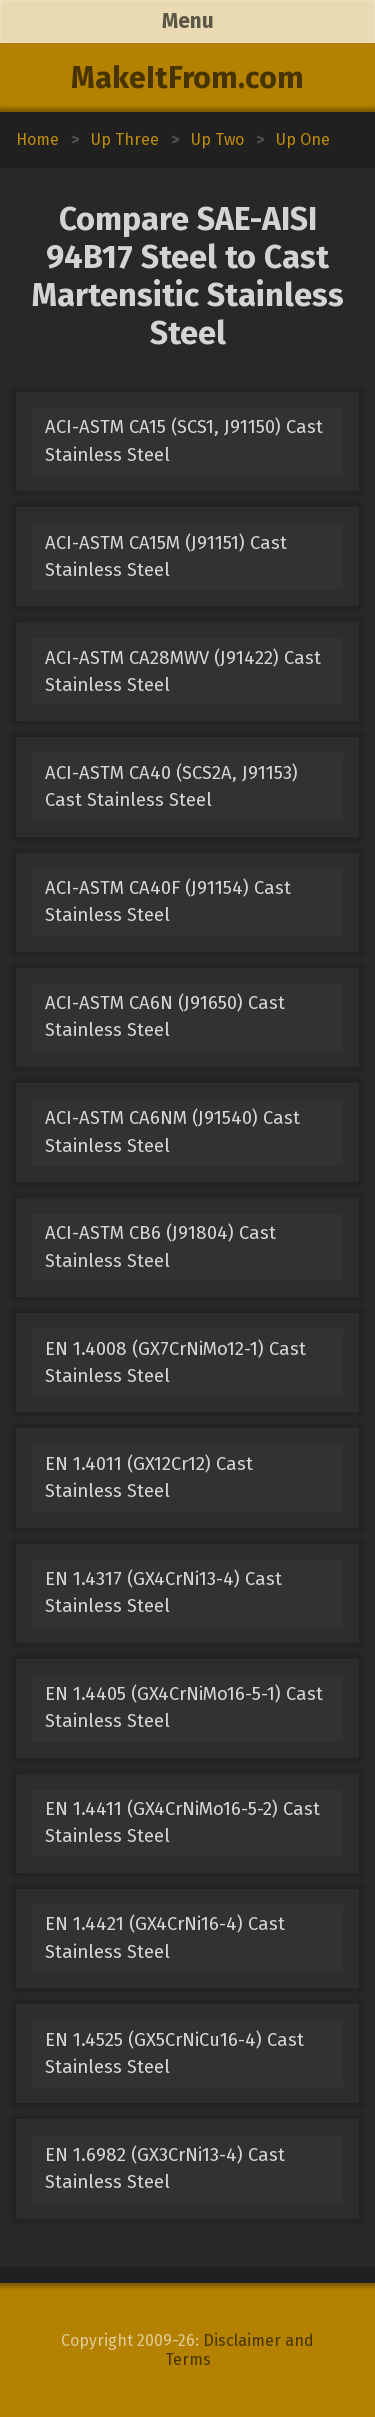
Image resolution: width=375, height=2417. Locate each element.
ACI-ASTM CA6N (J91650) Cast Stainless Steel (165, 1016)
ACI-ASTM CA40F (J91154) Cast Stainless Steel (168, 901)
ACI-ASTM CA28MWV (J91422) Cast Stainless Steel (183, 671)
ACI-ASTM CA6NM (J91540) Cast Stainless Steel (172, 1131)
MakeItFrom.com (187, 78)
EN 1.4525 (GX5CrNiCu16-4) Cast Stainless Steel (174, 2053)
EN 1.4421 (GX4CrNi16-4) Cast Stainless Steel (165, 1937)
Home (37, 139)
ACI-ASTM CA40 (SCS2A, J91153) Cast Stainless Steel (171, 786)
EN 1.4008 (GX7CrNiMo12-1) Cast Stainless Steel (175, 1362)
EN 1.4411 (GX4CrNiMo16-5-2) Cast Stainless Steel (182, 1822)
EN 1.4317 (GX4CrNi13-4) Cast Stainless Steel (163, 1592)
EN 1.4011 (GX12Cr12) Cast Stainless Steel (149, 1477)
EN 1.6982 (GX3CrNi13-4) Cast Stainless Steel (165, 2168)
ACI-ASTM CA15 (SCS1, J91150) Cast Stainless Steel (184, 440)
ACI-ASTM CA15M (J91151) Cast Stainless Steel (166, 556)
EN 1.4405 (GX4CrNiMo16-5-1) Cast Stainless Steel (184, 1707)
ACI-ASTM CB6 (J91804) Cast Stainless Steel (160, 1246)
